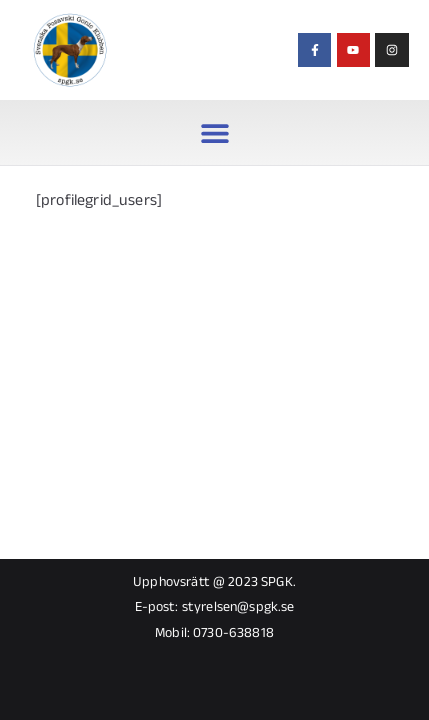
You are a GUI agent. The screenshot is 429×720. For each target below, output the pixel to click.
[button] (214, 132)
